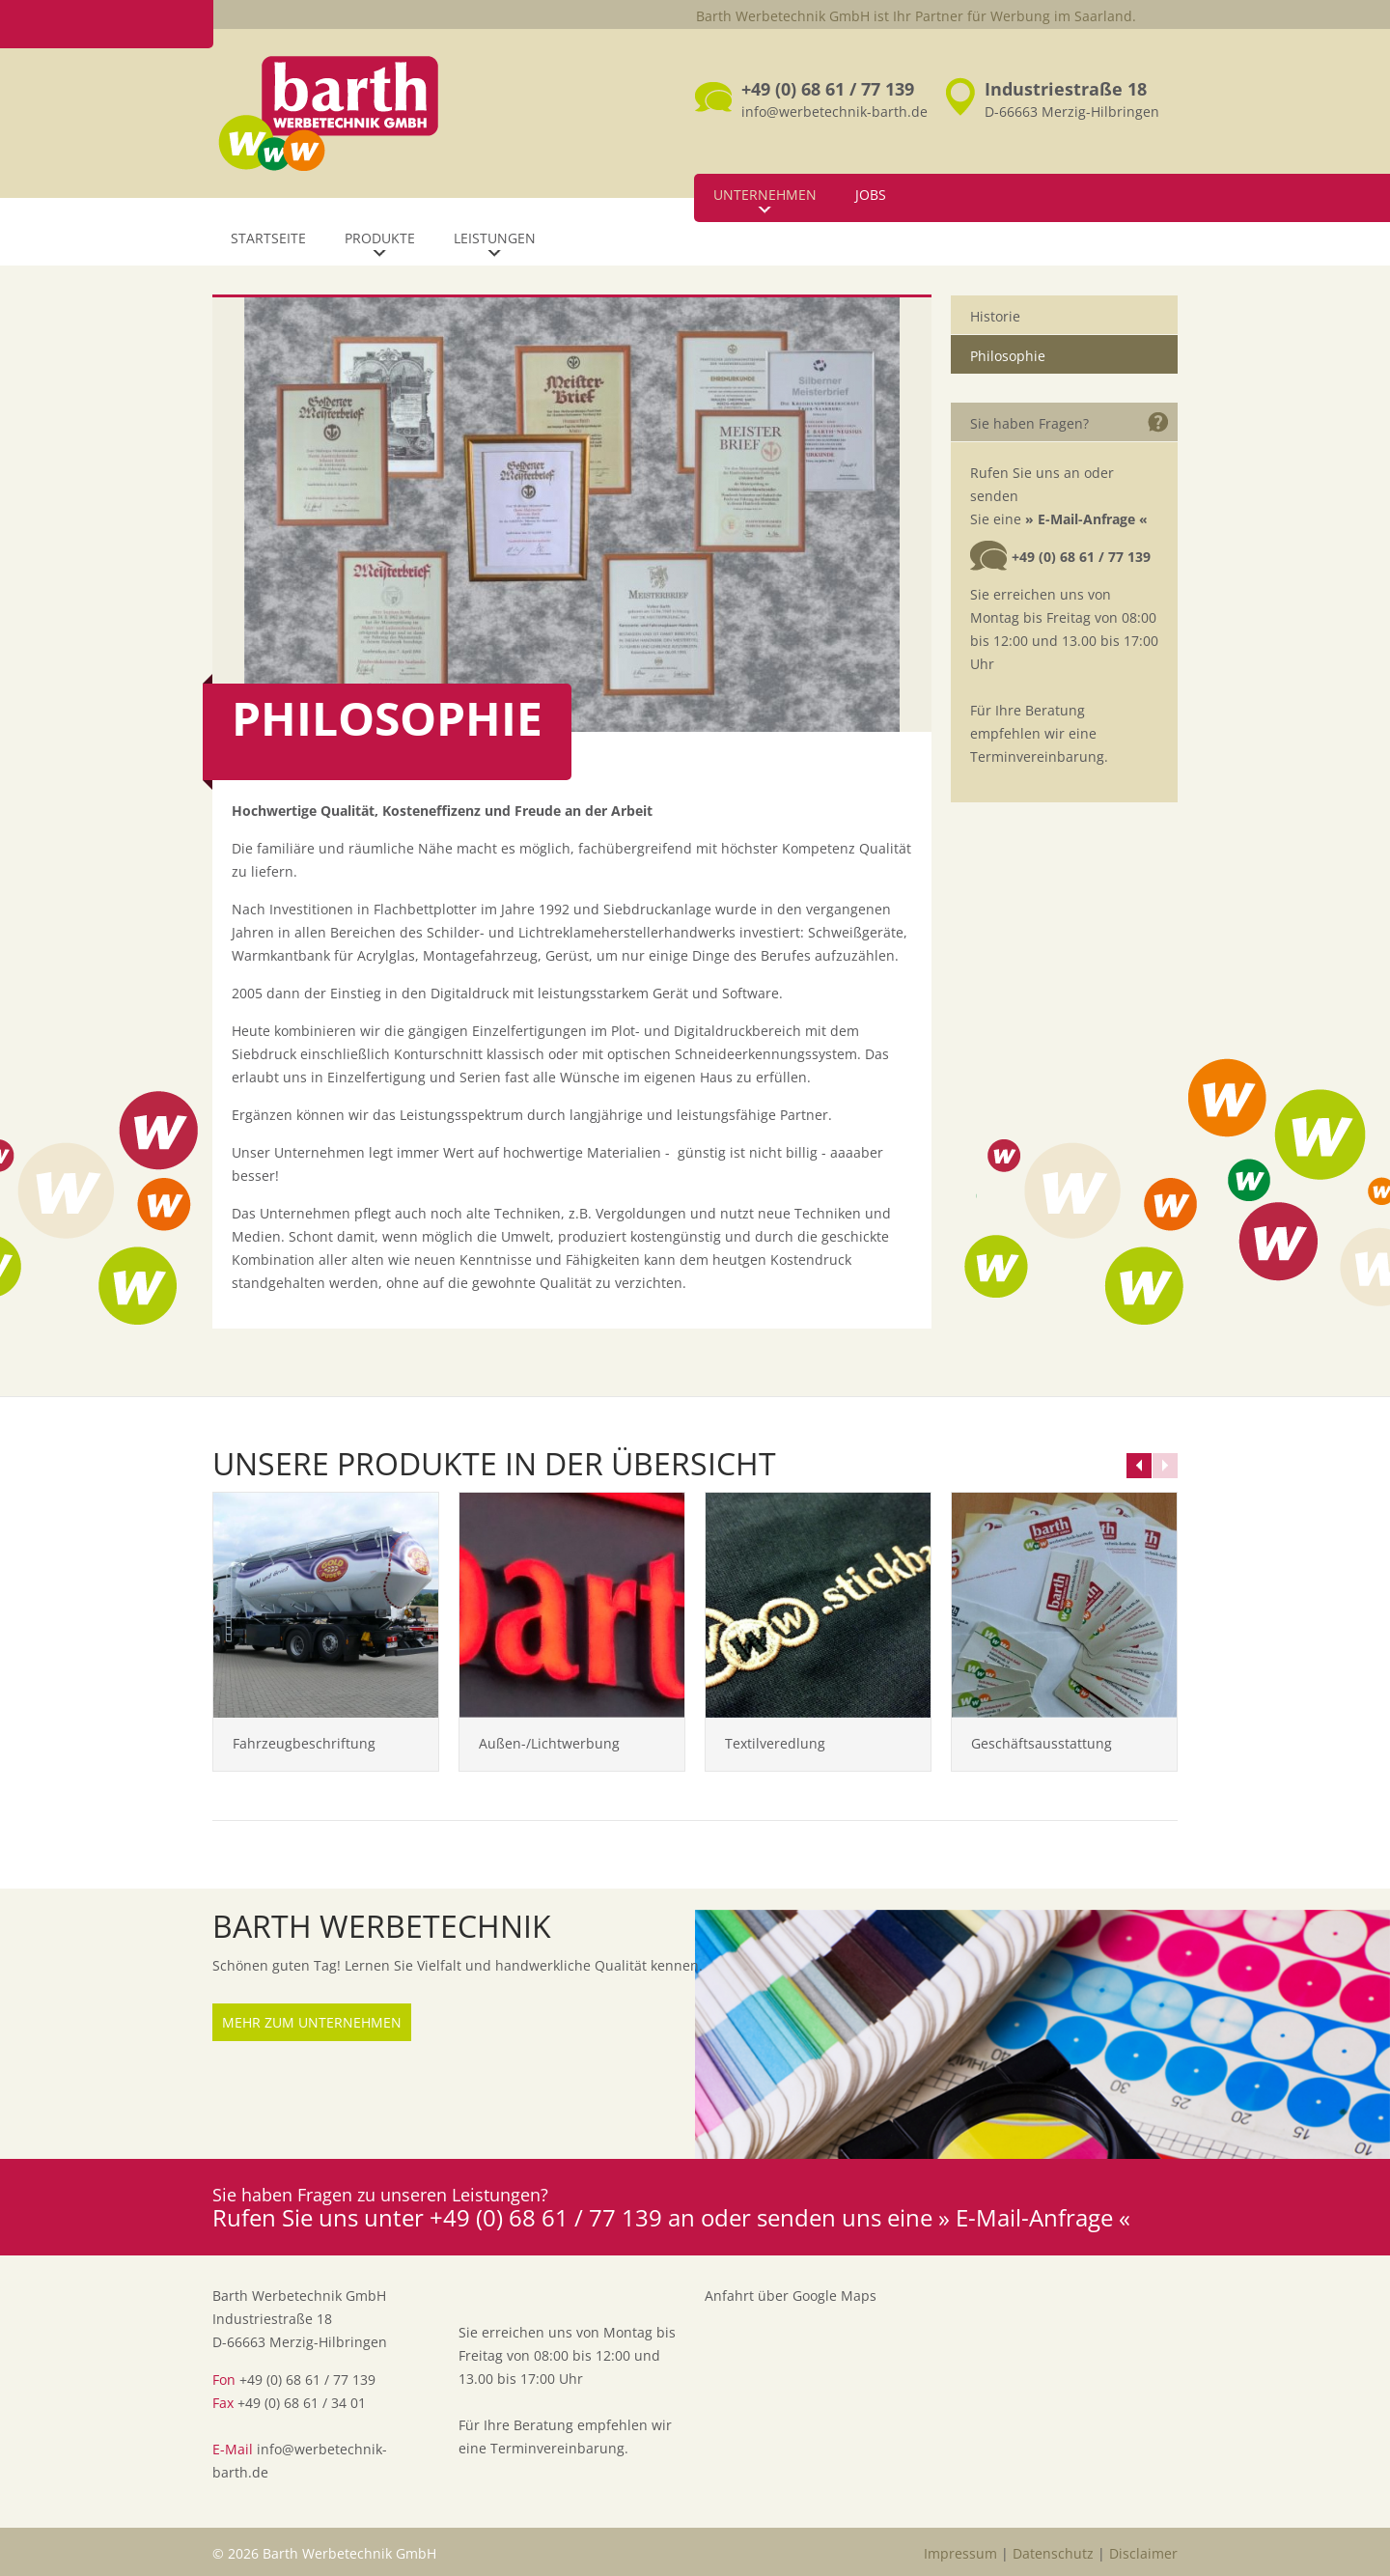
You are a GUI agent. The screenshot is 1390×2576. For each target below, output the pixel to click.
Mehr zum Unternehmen (312, 2022)
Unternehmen (765, 194)
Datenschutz (1053, 2553)
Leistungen (495, 238)
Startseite (268, 238)
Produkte (380, 238)
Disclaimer (1143, 2553)
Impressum (960, 2553)
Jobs (870, 194)
